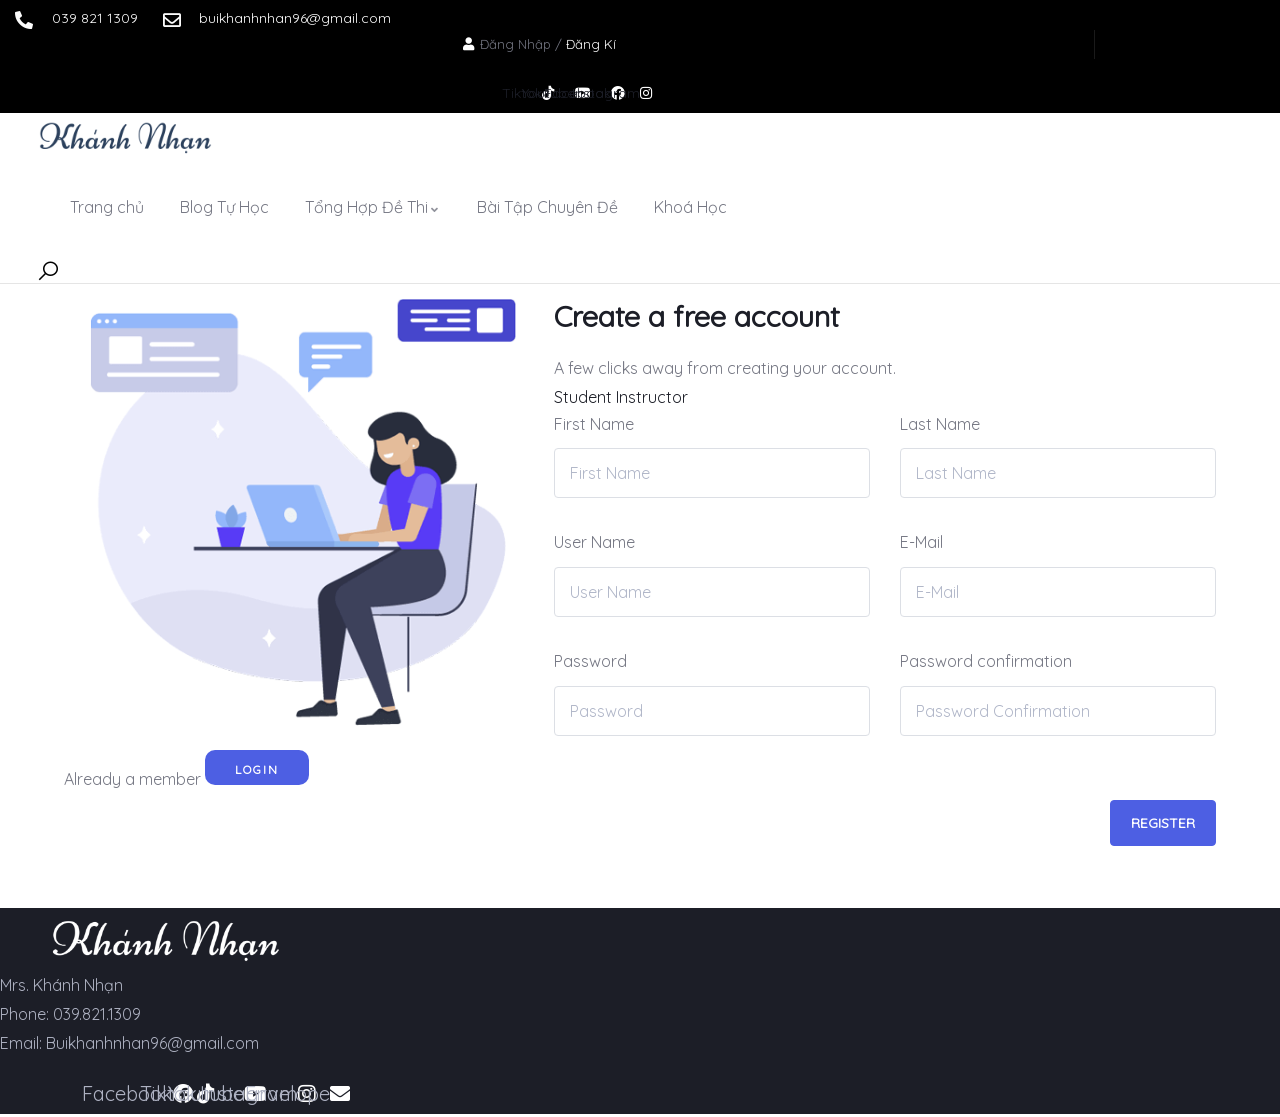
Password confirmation (986, 661)
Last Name (940, 424)
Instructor (652, 397)
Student (583, 397)
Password (590, 661)
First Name (594, 424)
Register (1163, 823)
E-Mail (921, 542)
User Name (594, 542)
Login (257, 769)
